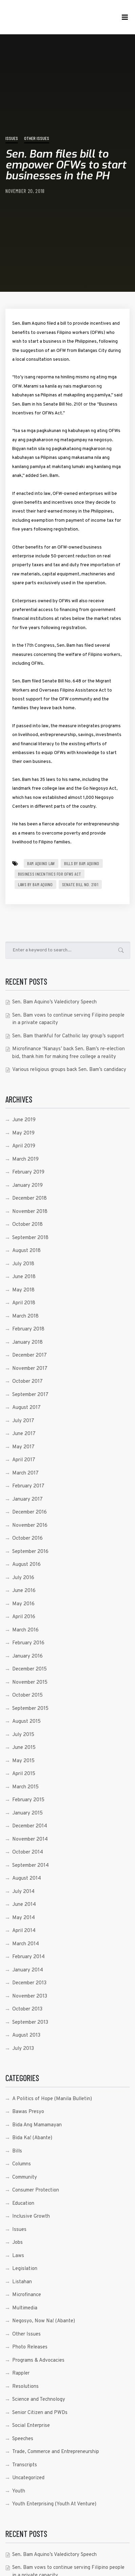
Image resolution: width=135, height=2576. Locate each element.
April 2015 (23, 1774)
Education (23, 2203)
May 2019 (23, 1133)
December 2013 (29, 1983)
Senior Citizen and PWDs (40, 2413)
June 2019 (24, 1120)
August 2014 (26, 1878)
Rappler (21, 2373)
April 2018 (23, 1303)
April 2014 (24, 1931)
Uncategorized (28, 2478)
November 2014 (30, 1839)
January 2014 (27, 1970)
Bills (17, 2151)
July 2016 (23, 1578)
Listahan (22, 2282)
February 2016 (28, 1643)
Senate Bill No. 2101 (80, 884)
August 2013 (26, 2035)
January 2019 (27, 1185)
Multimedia (24, 2308)
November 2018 (29, 1212)
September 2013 (30, 2022)
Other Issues (36, 138)
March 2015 (25, 1787)
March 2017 (25, 1473)
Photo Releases (29, 2347)
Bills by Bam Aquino (81, 863)
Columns (21, 2164)
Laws (18, 2256)
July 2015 (23, 1735)
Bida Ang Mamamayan (37, 2125)
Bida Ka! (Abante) (32, 2138)
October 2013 (27, 2009)
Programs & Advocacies (38, 2360)
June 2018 (24, 1277)
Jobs (17, 2242)
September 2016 (30, 1552)
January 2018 (27, 1342)
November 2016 (29, 1525)
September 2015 (30, 1708)
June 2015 (24, 1748)
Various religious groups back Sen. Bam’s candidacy (69, 1070)
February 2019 (28, 1172)
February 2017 (28, 1486)
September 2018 (30, 1238)
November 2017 (29, 1368)
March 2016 (25, 1630)
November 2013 (29, 1996)
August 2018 (26, 1251)
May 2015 (23, 1761)
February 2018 (28, 1329)
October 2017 (27, 1381)
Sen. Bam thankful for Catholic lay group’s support (68, 1036)
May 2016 (23, 1604)
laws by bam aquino (35, 884)
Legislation (24, 2269)
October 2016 (27, 1538)
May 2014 (23, 1918)
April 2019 (23, 1146)
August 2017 (26, 1408)
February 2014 (28, 1957)
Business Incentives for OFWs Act (49, 874)
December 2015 (29, 1669)
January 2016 (27, 1656)
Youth (18, 2491)
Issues (11, 138)
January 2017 (27, 1499)
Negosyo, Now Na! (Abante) (43, 2321)
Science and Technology (38, 2399)
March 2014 (25, 1944)
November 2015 (29, 1682)
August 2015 (26, 1721)
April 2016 (23, 1617)
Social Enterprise (31, 2425)
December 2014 (29, 1826)
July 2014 (23, 1892)
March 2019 (25, 1159)
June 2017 (24, 1434)
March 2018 (25, 1316)
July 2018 (23, 1264)
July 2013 (23, 2048)
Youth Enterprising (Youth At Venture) (54, 2504)
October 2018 (27, 1224)
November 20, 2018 (25, 190)
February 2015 (28, 1800)
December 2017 (29, 1355)
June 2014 (24, 1904)
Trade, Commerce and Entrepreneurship (55, 2452)
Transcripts (24, 2465)
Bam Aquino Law (41, 863)
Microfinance (26, 2295)
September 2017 (30, 1395)
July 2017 (23, 1421)
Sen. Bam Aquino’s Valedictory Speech (54, 1002)
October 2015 (27, 1695)
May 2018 (23, 1290)
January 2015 (27, 1813)
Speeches (22, 2439)
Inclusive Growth (31, 2216)
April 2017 (23, 1460)
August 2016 (26, 1564)
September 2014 (30, 1865)
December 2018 (29, 1198)
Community (24, 2177)
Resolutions (25, 2386)
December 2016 (29, 1512)
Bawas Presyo (28, 2112)
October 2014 (27, 1852)
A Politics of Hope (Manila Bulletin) (52, 2099)
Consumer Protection (35, 2190)
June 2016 (24, 1591)
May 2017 (23, 1447)
